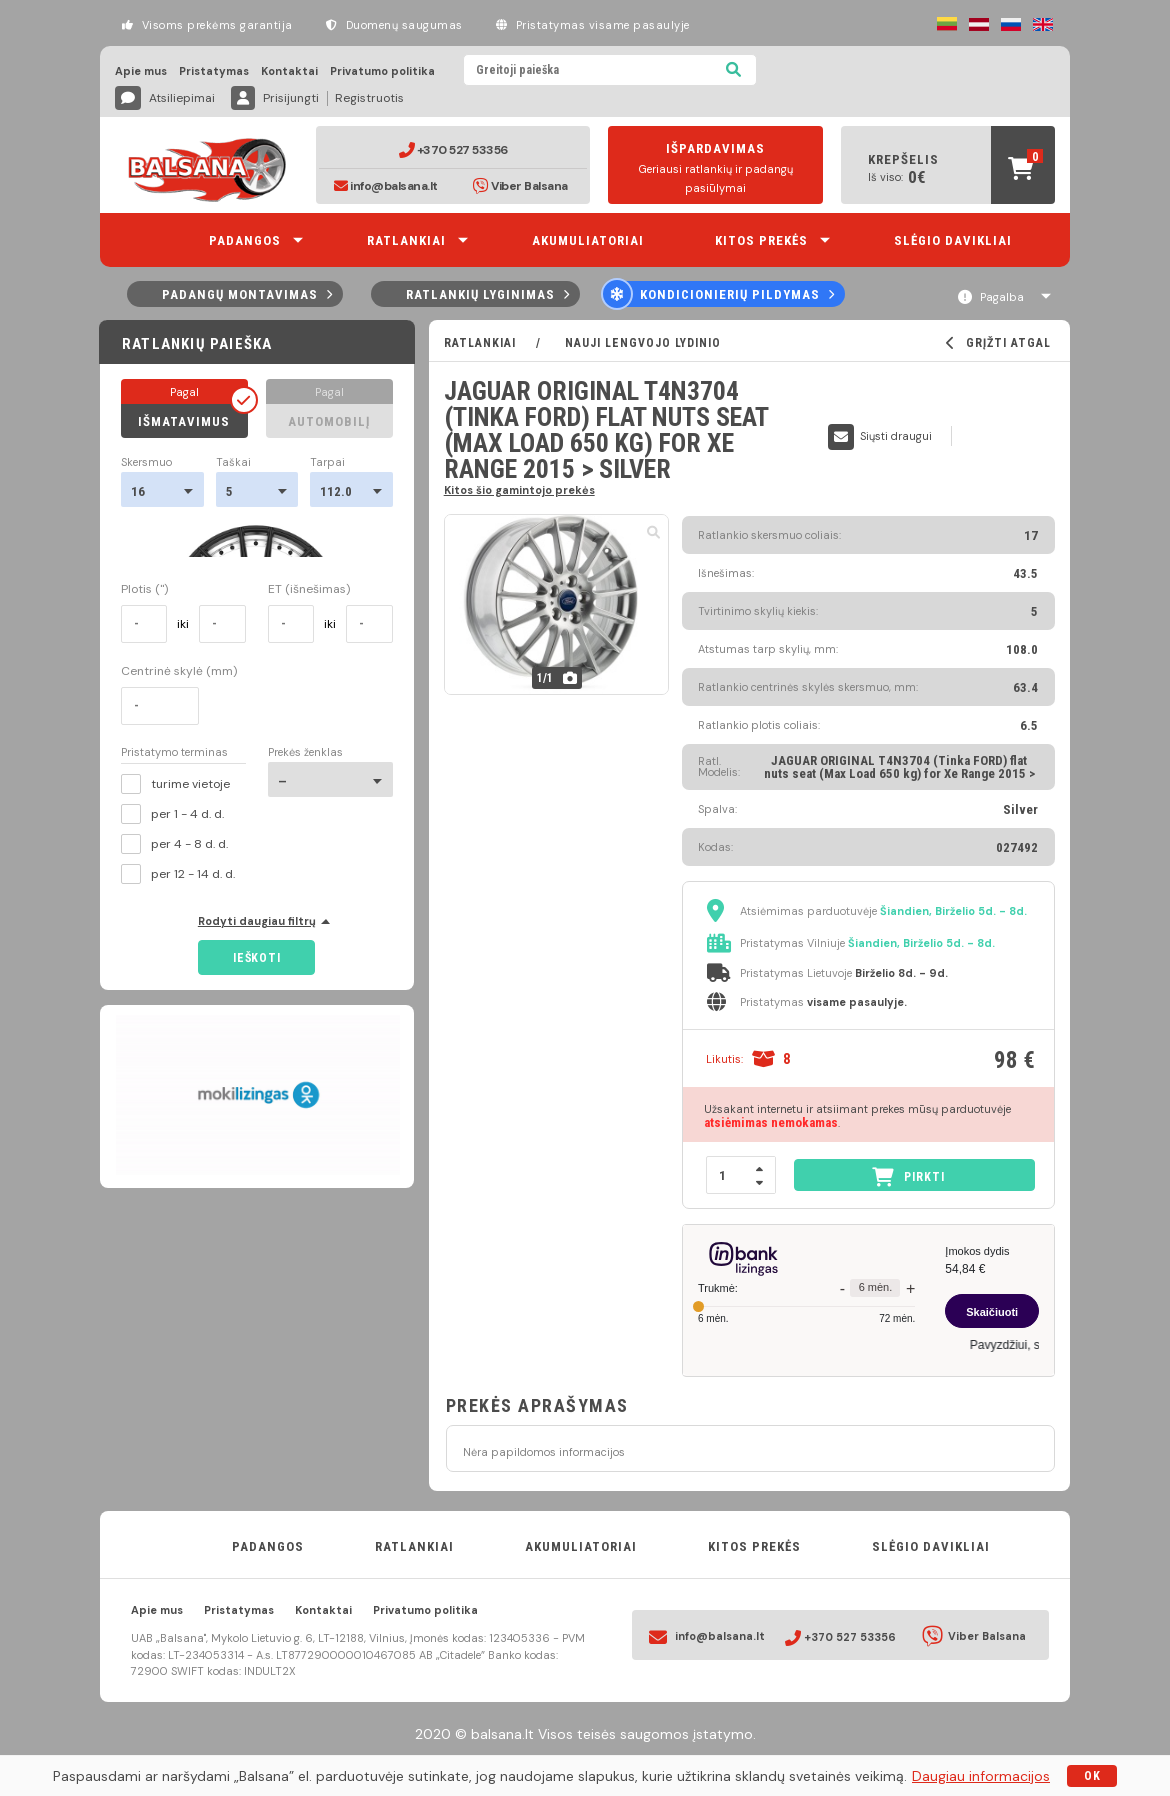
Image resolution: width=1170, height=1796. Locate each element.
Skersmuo (146, 462)
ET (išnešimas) (309, 589)
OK (1092, 1776)
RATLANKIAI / (502, 343)
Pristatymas (214, 71)
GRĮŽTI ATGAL (998, 343)
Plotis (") (144, 589)
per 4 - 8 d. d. (174, 844)
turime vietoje (175, 784)
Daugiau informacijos (981, 1776)
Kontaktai (289, 71)
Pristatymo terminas (174, 753)
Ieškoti (256, 958)
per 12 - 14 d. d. (178, 874)
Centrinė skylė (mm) (179, 671)
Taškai (233, 462)
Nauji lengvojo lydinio (641, 343)
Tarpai (327, 462)
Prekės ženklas (305, 752)
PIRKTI (908, 1176)
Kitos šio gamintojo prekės (519, 489)
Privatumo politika (382, 71)
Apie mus (141, 71)
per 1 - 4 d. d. (172, 814)
